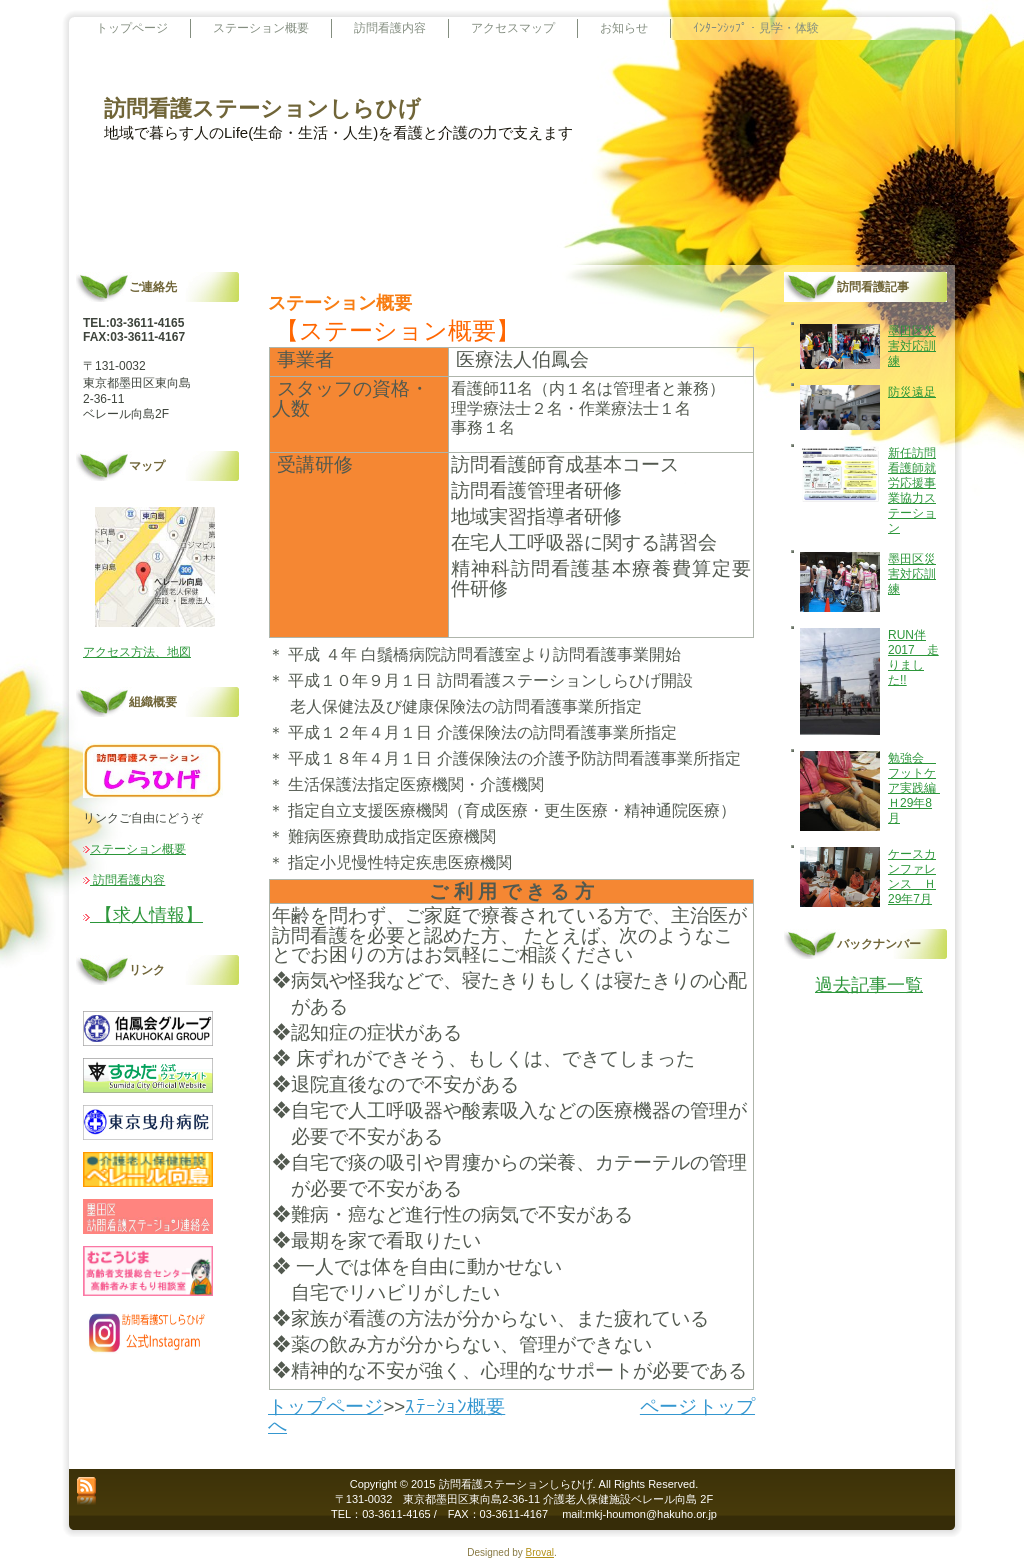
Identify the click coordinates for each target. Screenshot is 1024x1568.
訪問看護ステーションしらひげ (262, 108)
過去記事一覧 (869, 985)
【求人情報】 (146, 915)
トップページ (325, 1406)
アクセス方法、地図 (137, 652)
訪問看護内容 (127, 880)
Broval (540, 1552)
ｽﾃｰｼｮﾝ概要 (455, 1406)
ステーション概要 (138, 849)
